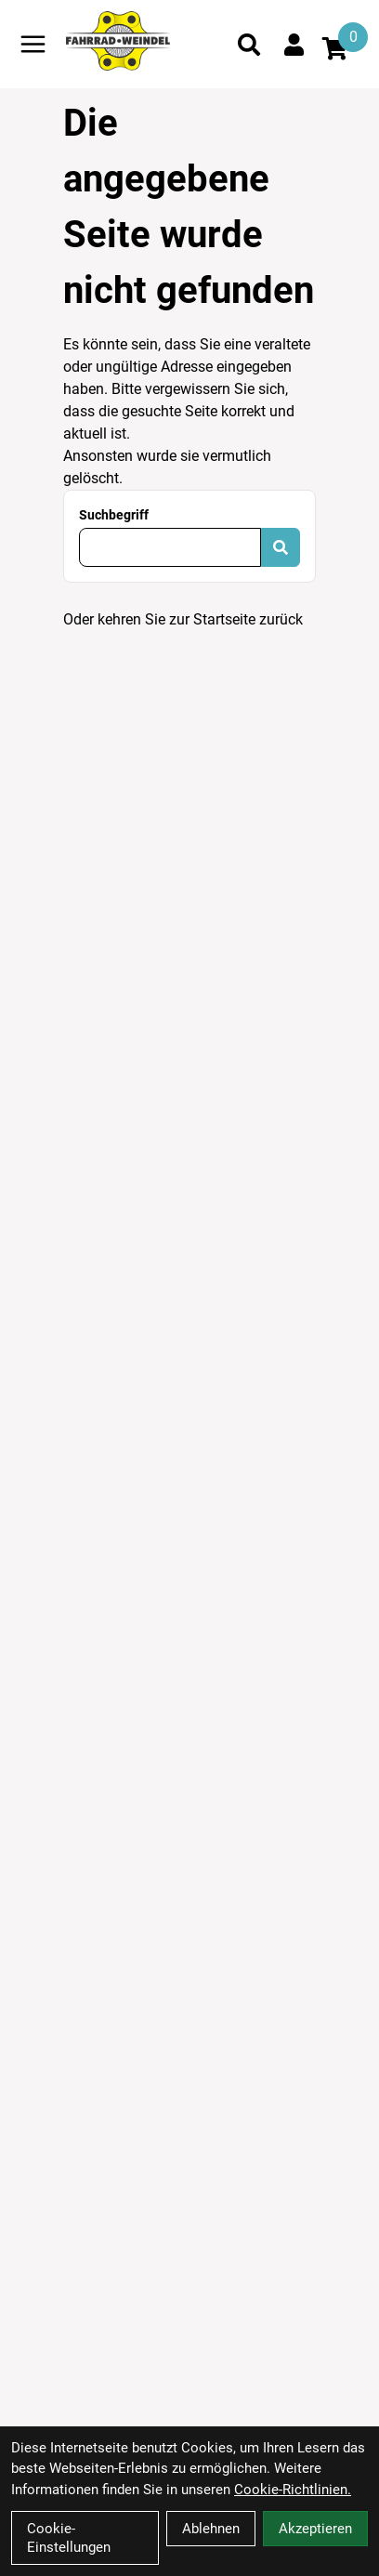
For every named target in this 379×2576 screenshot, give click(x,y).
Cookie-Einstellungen (69, 2538)
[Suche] (249, 44)
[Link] (33, 44)
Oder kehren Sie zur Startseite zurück (183, 619)
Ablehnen (211, 2528)
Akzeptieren (315, 2528)
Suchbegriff (114, 514)
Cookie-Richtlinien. (292, 2489)
